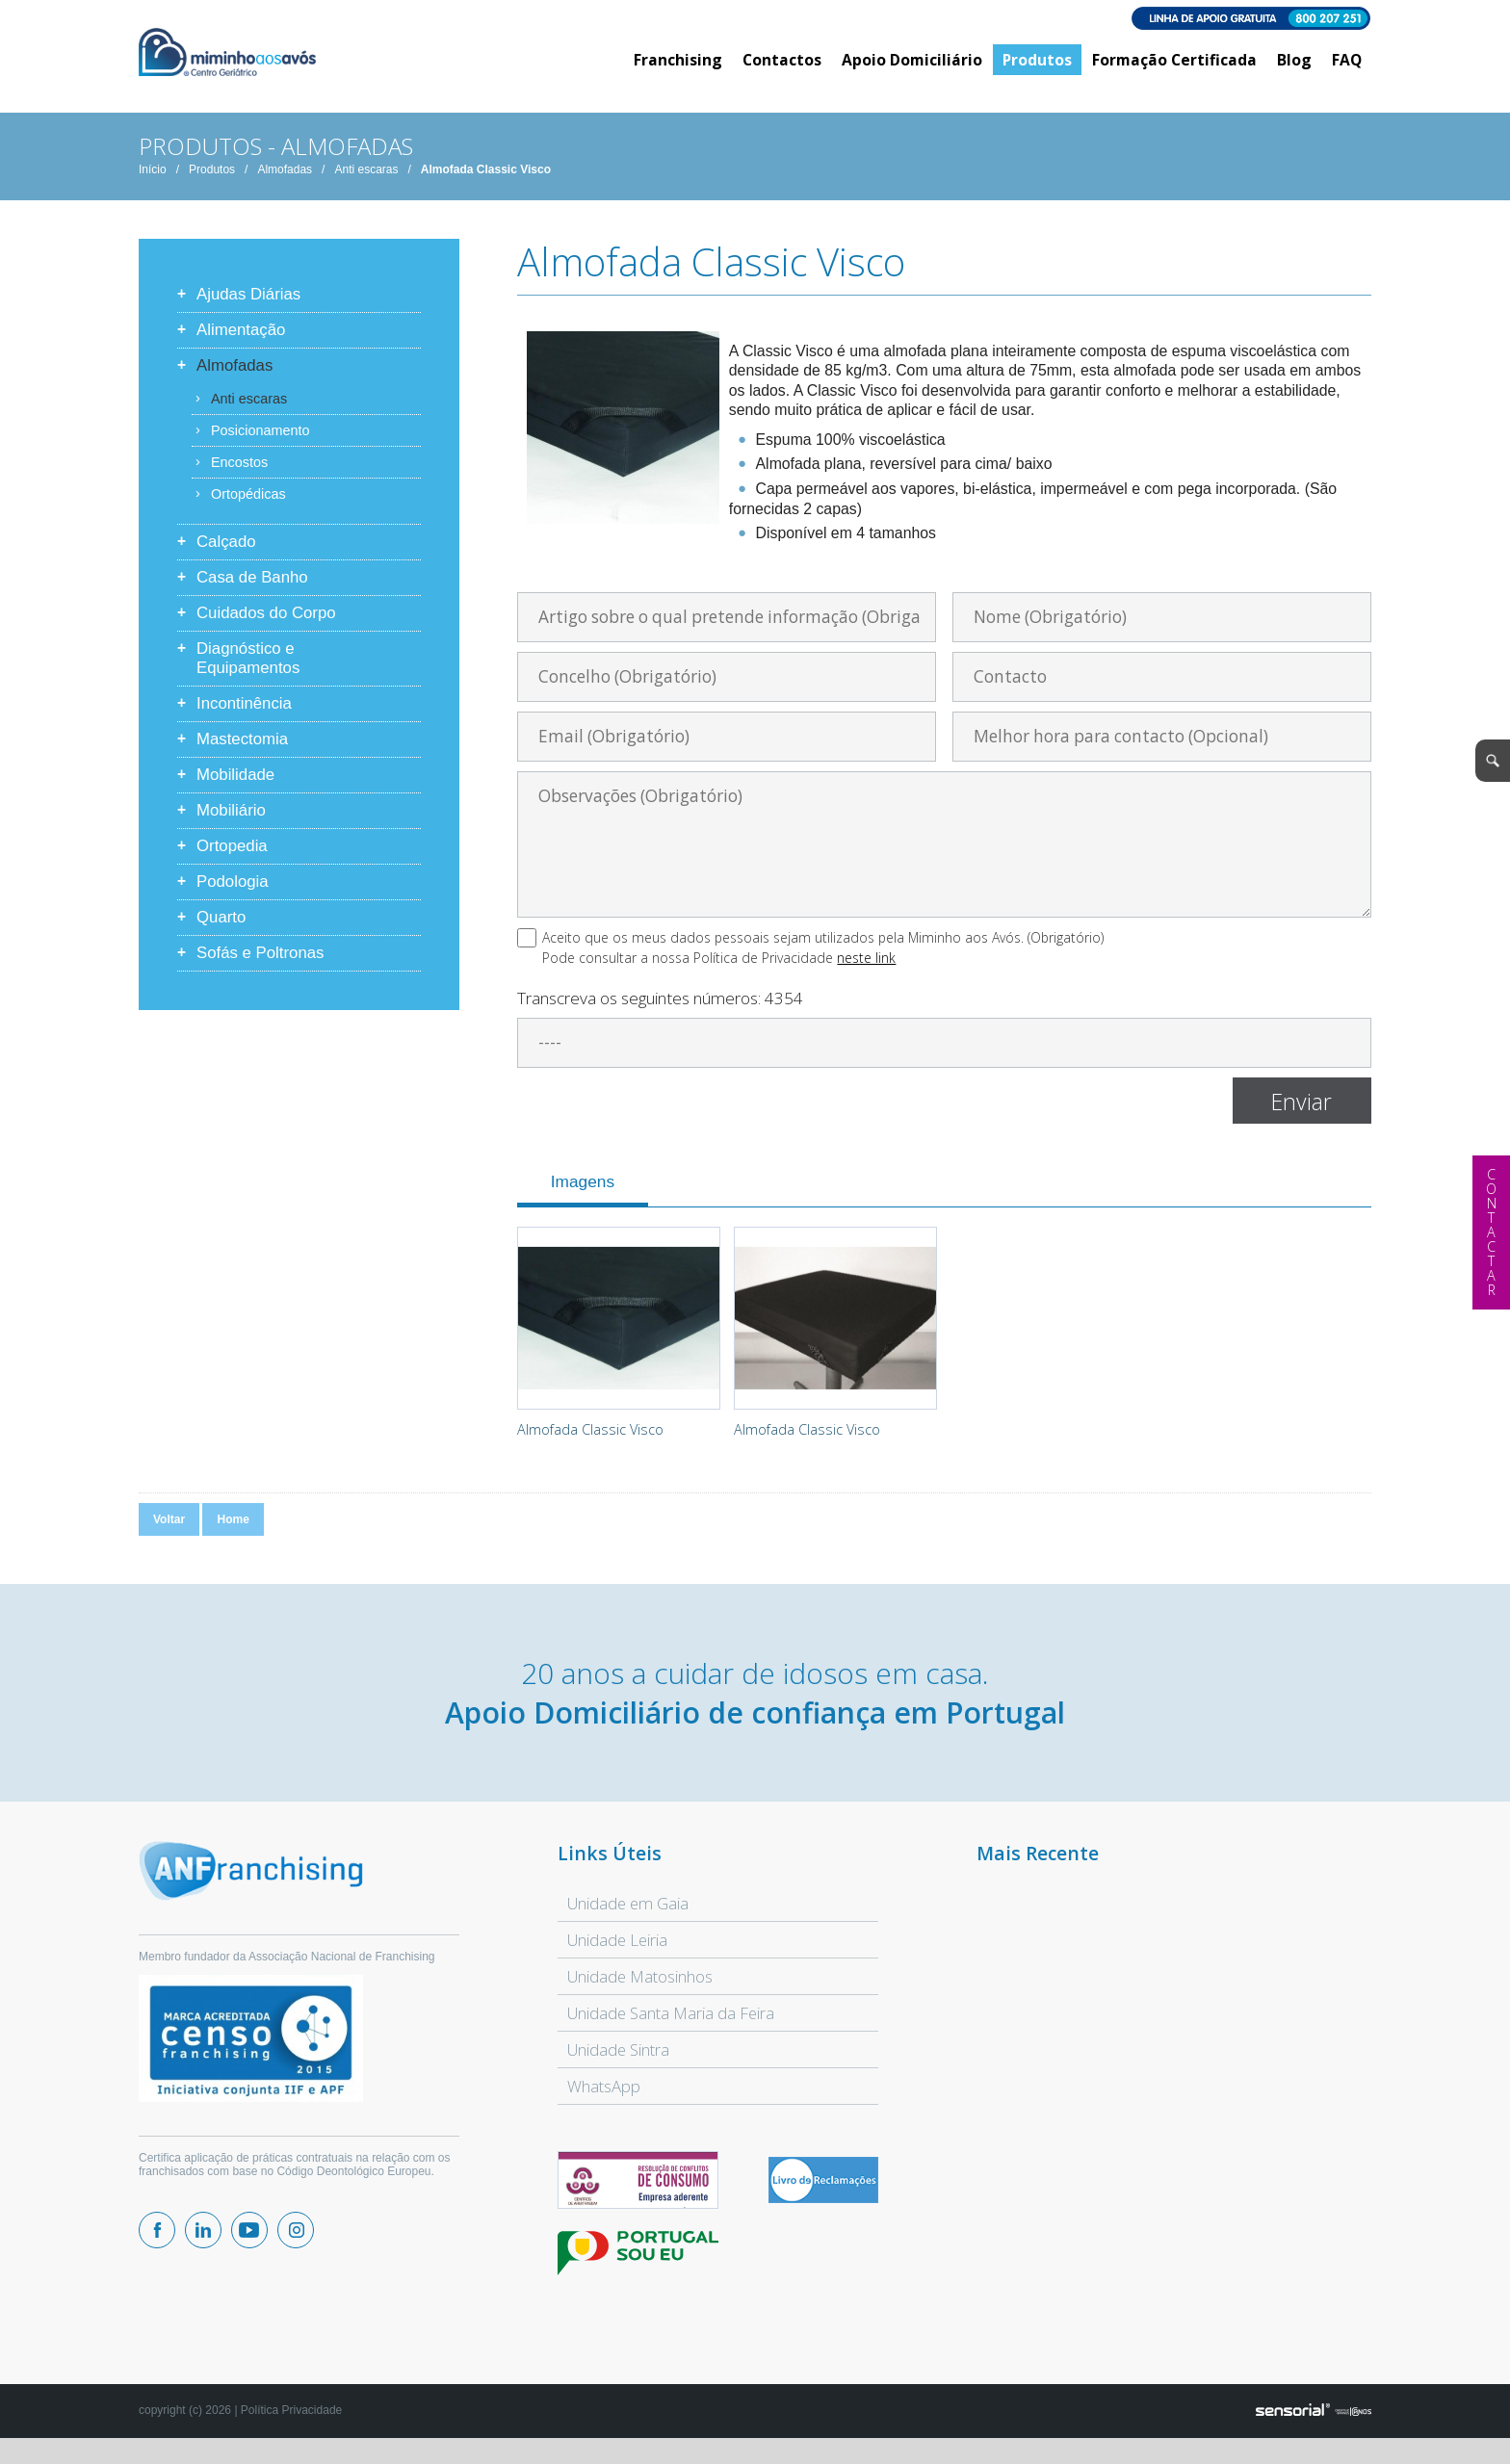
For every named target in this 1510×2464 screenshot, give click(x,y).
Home (232, 1532)
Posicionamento (260, 443)
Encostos (239, 474)
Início (153, 182)
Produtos (212, 182)
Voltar (169, 1532)
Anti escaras (366, 182)
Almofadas (284, 182)
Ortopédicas (248, 506)
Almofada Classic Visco (486, 182)
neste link (866, 970)
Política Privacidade (291, 2422)
